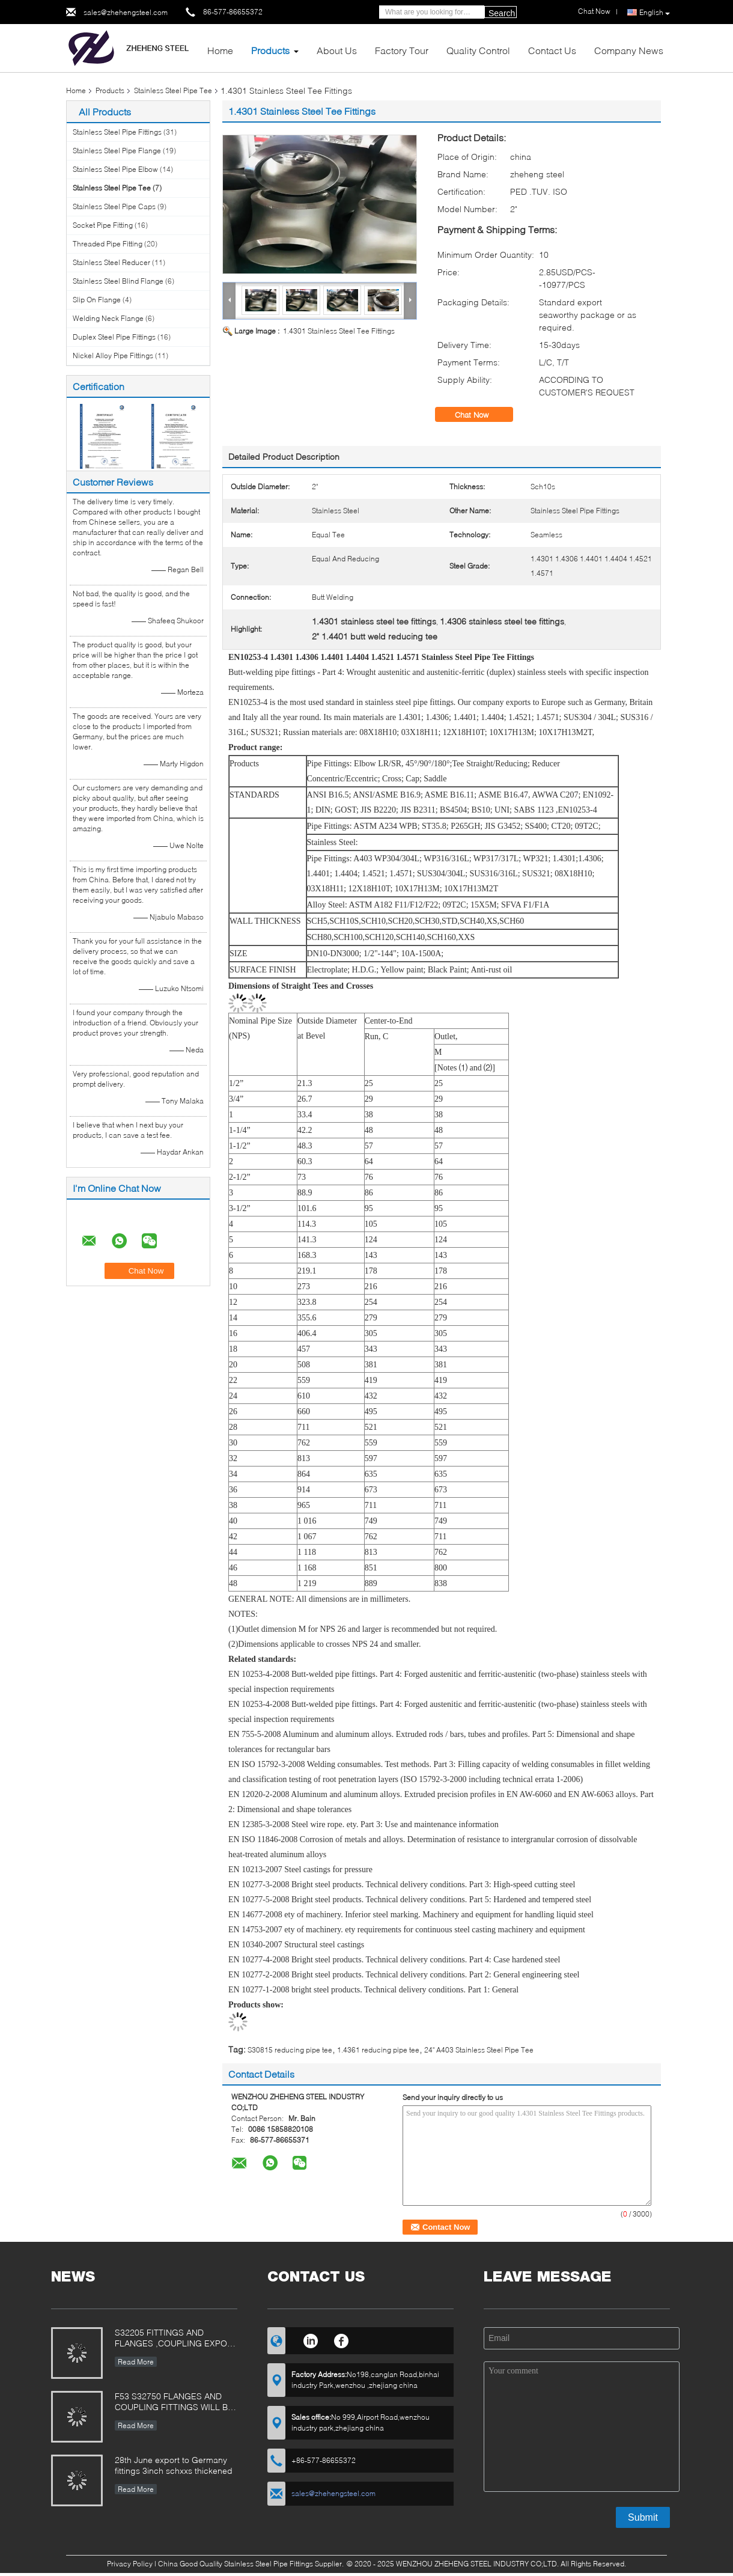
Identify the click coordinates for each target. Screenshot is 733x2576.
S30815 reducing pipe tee (290, 2049)
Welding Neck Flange (108, 318)
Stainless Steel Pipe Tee (173, 90)
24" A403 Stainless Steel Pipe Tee (479, 2049)
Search (501, 13)
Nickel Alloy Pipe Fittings (113, 355)
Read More (136, 2361)
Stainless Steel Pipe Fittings (117, 131)
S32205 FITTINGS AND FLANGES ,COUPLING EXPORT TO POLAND (176, 2339)
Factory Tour (401, 50)
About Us (337, 50)
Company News (628, 50)
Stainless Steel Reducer (111, 262)
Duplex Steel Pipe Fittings (114, 336)
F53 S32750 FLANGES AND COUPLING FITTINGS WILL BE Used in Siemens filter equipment (174, 2402)
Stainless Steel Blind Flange (118, 280)
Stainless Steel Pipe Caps (114, 206)
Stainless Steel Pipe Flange (117, 150)
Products (270, 50)
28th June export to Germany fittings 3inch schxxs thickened (174, 2465)
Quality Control (478, 50)
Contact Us (552, 50)
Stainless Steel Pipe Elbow (115, 169)
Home (220, 50)
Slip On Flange (97, 299)
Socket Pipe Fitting (103, 225)
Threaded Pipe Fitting (107, 243)
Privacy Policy (130, 2563)
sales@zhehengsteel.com (126, 12)
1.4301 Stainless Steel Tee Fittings (339, 330)
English (654, 12)
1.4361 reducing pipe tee (378, 2049)
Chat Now (480, 415)
